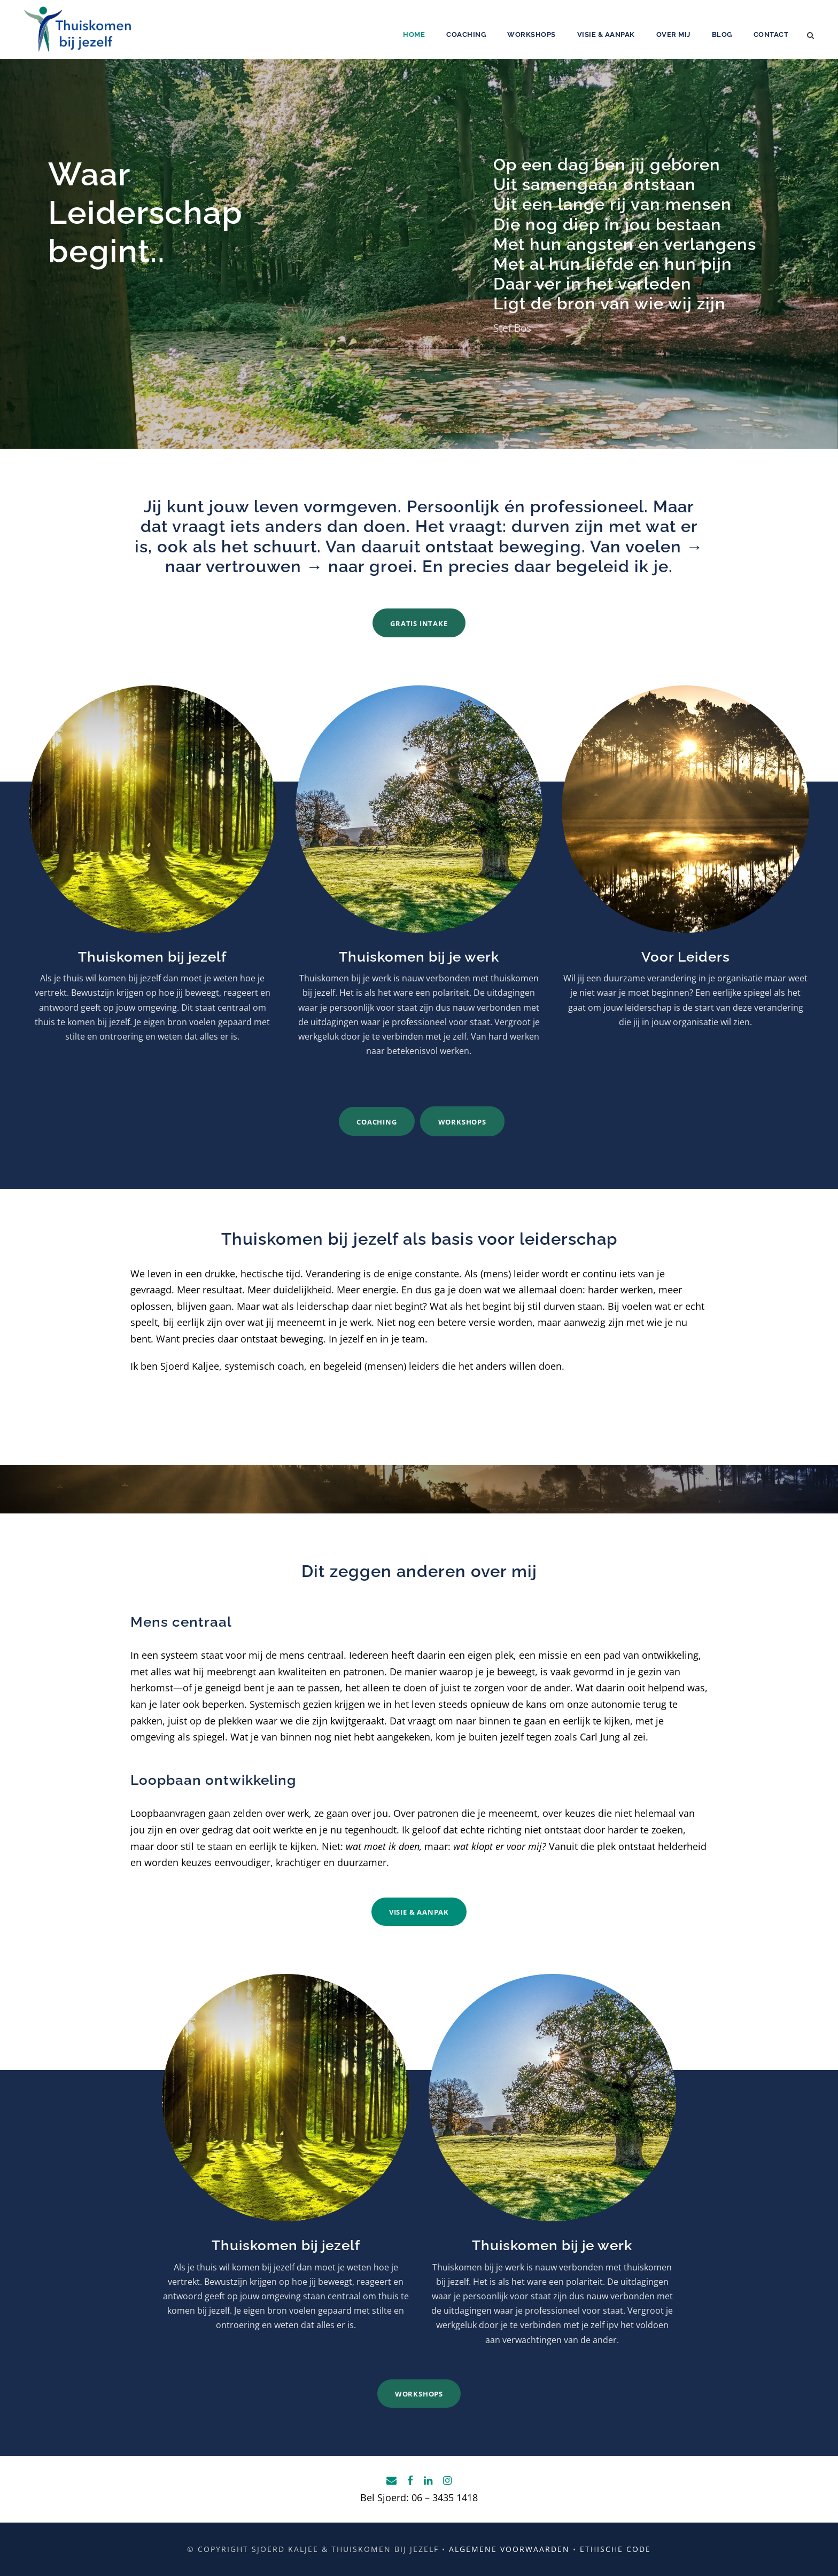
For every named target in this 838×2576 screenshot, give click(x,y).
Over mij (673, 34)
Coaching (466, 34)
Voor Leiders (685, 957)
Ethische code (615, 2549)
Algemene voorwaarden (509, 2549)
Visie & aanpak (606, 34)
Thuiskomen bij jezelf (152, 957)
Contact (771, 34)
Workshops (531, 34)
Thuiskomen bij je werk (419, 957)
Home (414, 34)
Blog (722, 34)
